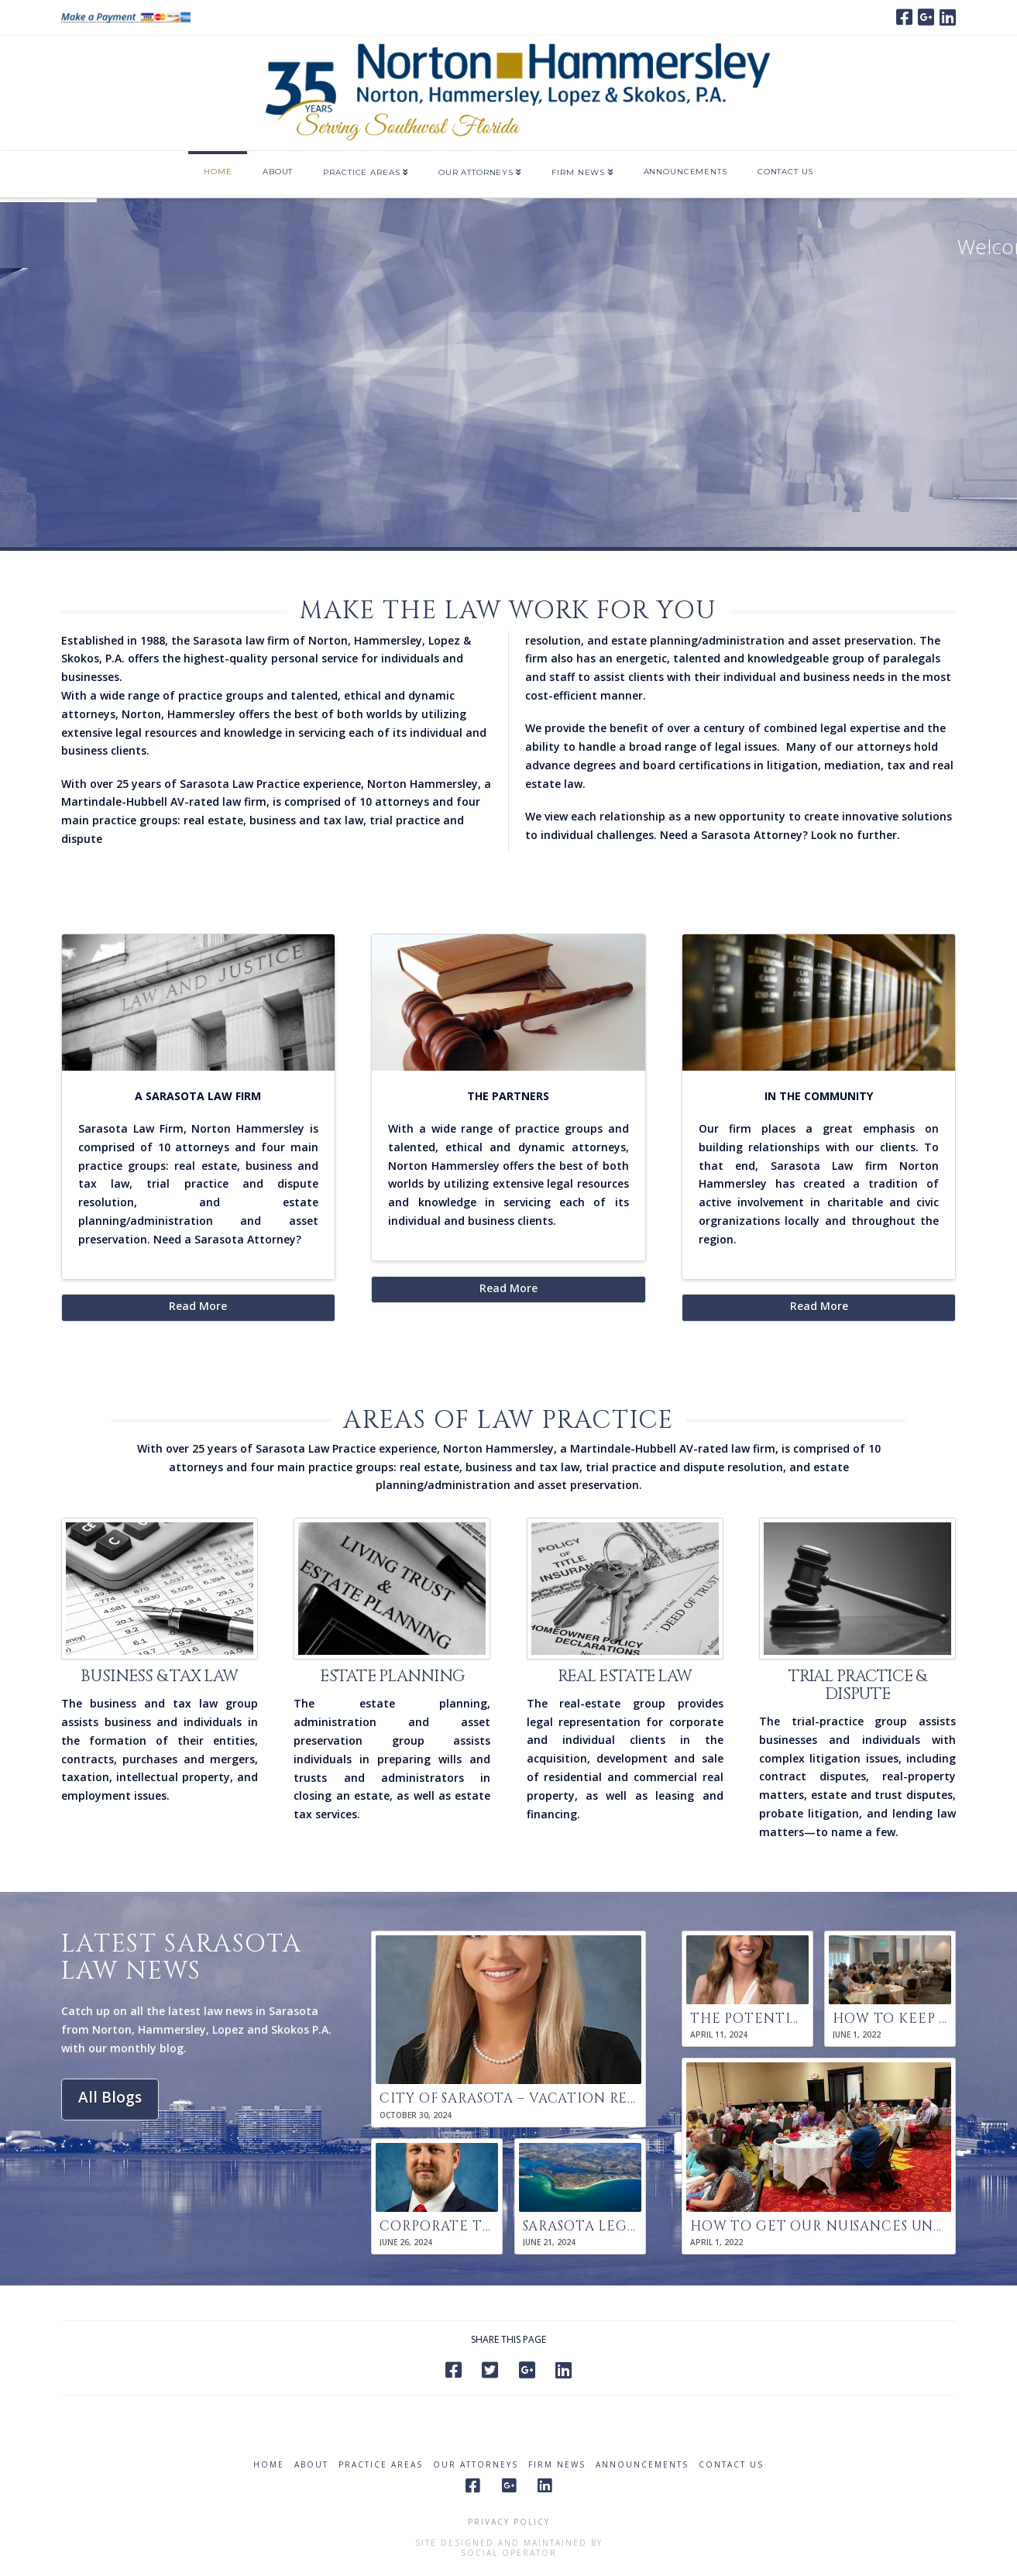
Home (268, 2465)
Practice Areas (380, 2465)
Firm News (557, 2465)
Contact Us (731, 2465)
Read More (198, 1305)
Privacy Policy (509, 2521)
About (311, 2465)
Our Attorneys (475, 2465)
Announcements (642, 2465)
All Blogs (110, 2097)
